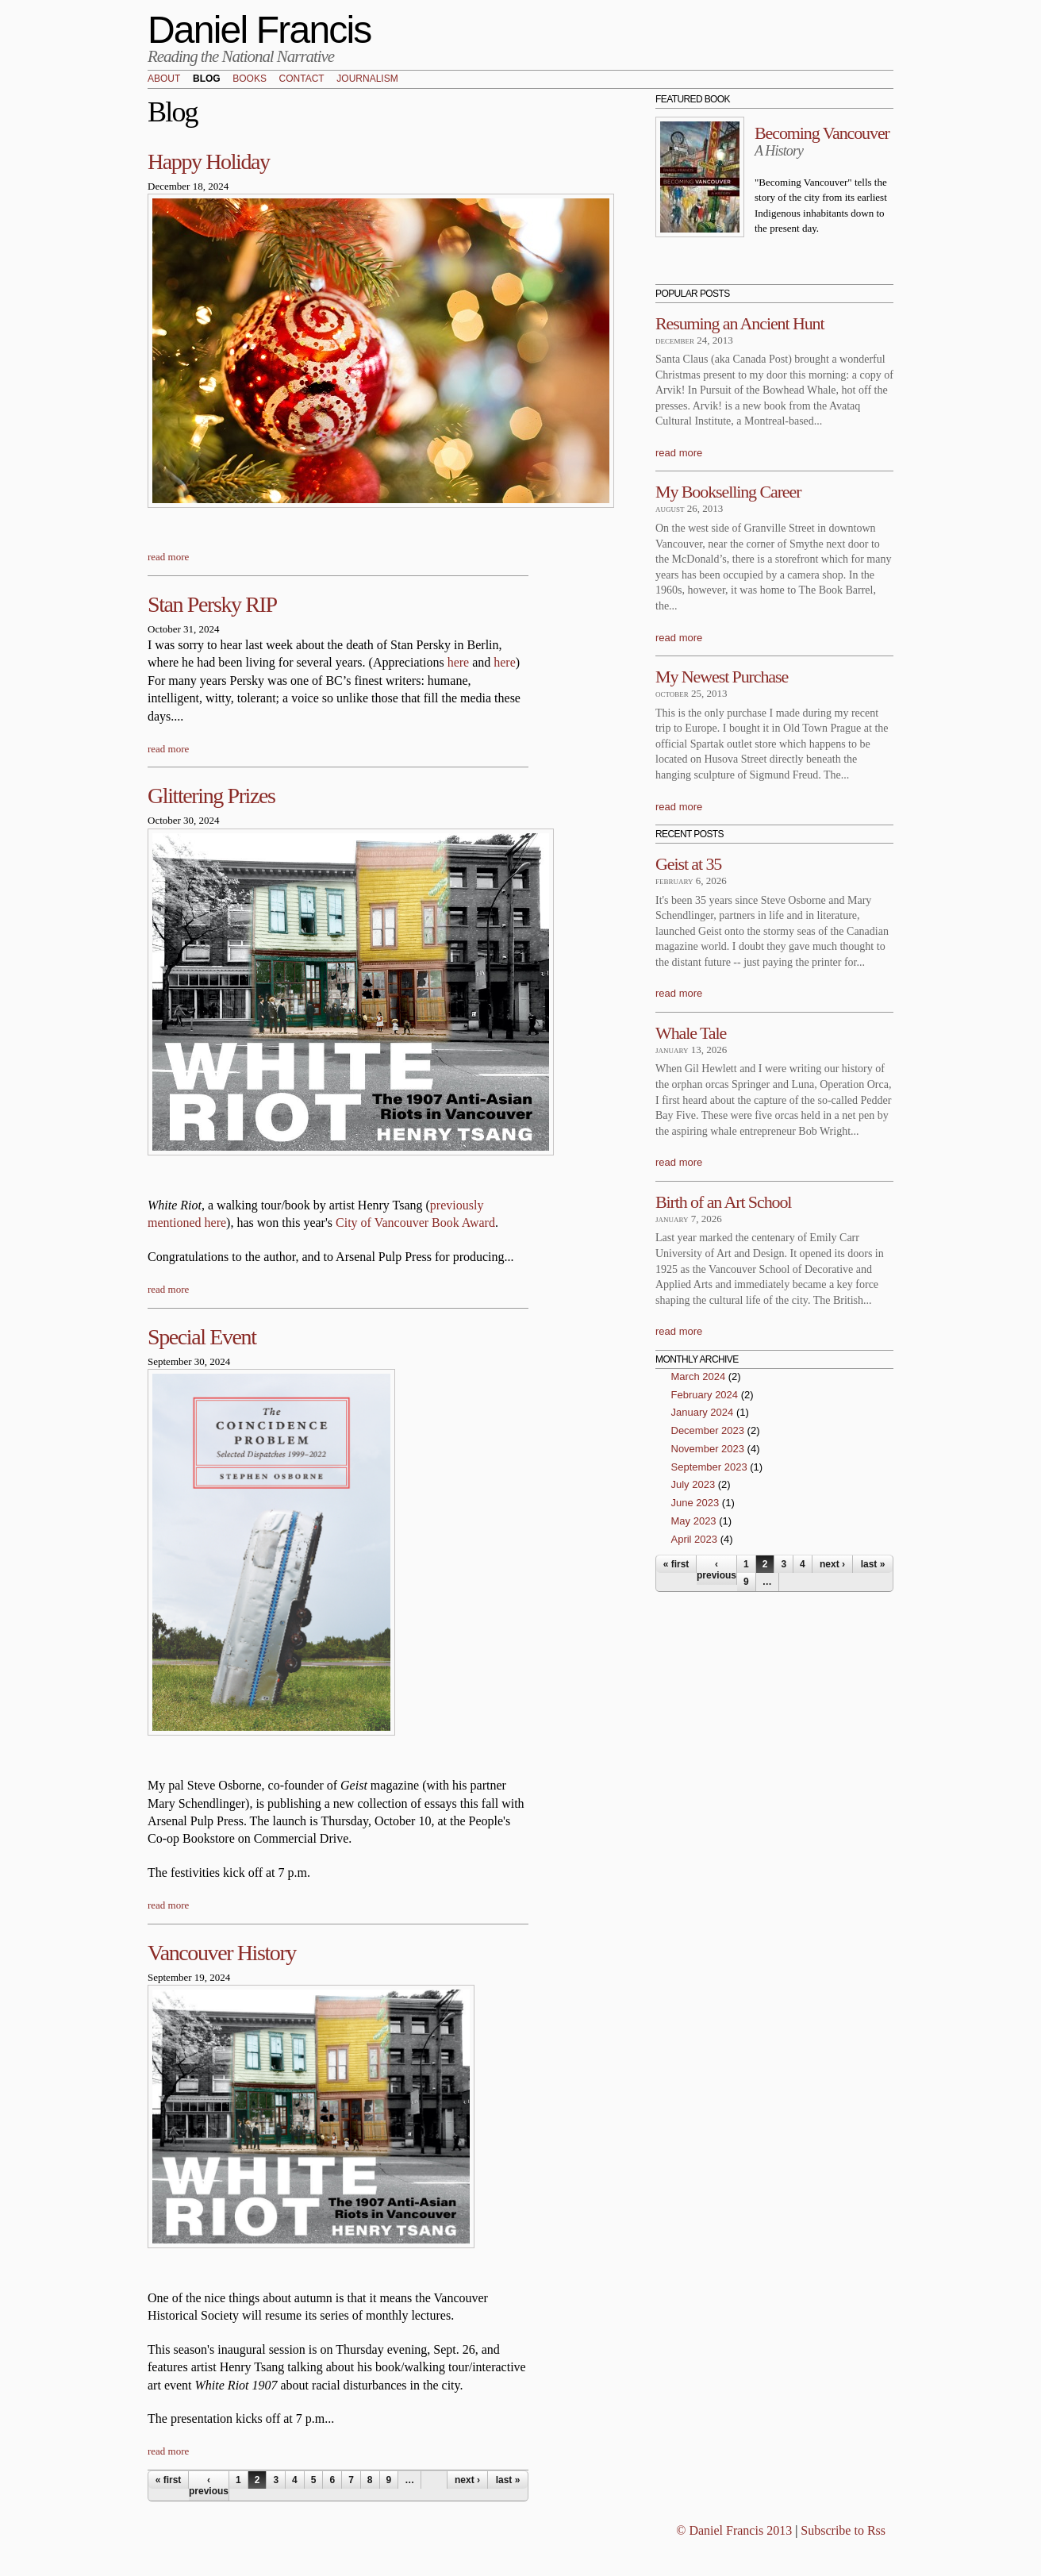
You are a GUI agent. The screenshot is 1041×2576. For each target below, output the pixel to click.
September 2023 (709, 1467)
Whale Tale (690, 1033)
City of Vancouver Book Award (415, 1222)
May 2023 (693, 1521)
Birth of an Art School (723, 1202)
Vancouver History (222, 1952)
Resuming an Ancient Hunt (739, 323)
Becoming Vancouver (822, 133)
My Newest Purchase (721, 676)
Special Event (202, 1337)
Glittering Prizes (211, 795)
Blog (207, 79)
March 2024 (698, 1376)
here (459, 662)
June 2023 (695, 1503)
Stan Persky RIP (212, 604)
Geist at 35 (688, 864)
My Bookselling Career (728, 492)
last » (508, 2480)
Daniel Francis (259, 30)
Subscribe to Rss (843, 2530)
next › (467, 2480)
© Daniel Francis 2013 (734, 2530)
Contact (302, 79)
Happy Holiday (209, 161)
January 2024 (702, 1412)
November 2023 (708, 1449)
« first (169, 2480)
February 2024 (705, 1395)
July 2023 (693, 1484)
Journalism (367, 79)
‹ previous (209, 2485)
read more (168, 557)
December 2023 (708, 1430)
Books (249, 79)
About (164, 79)
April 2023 (694, 1539)
